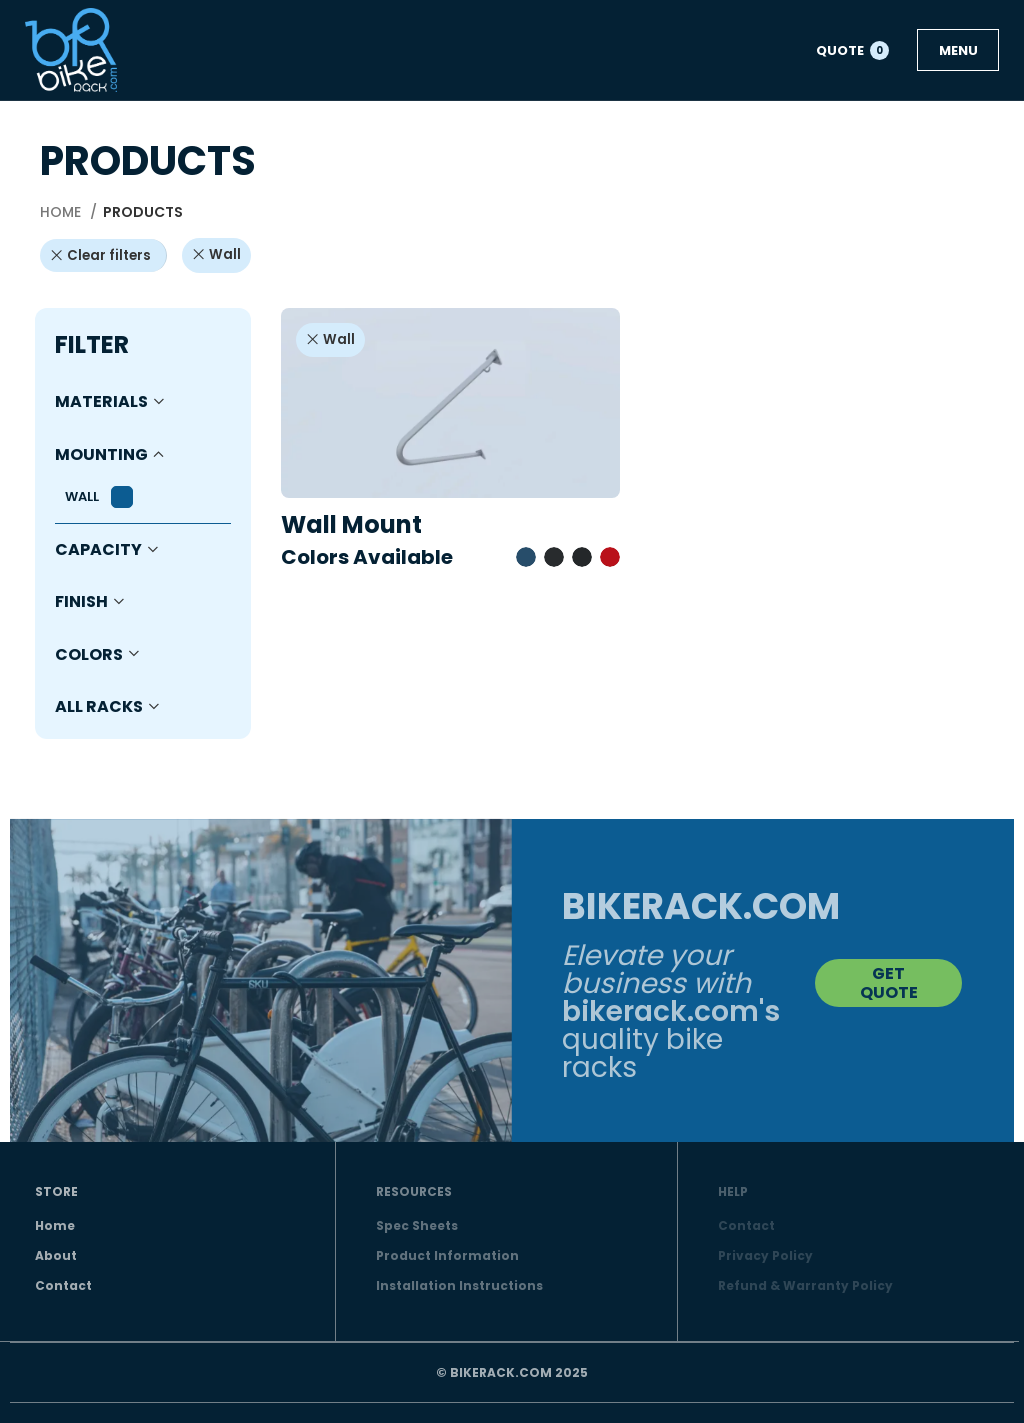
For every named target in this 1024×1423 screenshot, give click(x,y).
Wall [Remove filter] (225, 254)
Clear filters (109, 255)
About (56, 1255)
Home (62, 212)
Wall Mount (351, 524)
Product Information (447, 1255)
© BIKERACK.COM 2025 (512, 1372)
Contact (63, 1285)
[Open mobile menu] (958, 50)
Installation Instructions (459, 1285)
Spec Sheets (417, 1225)
